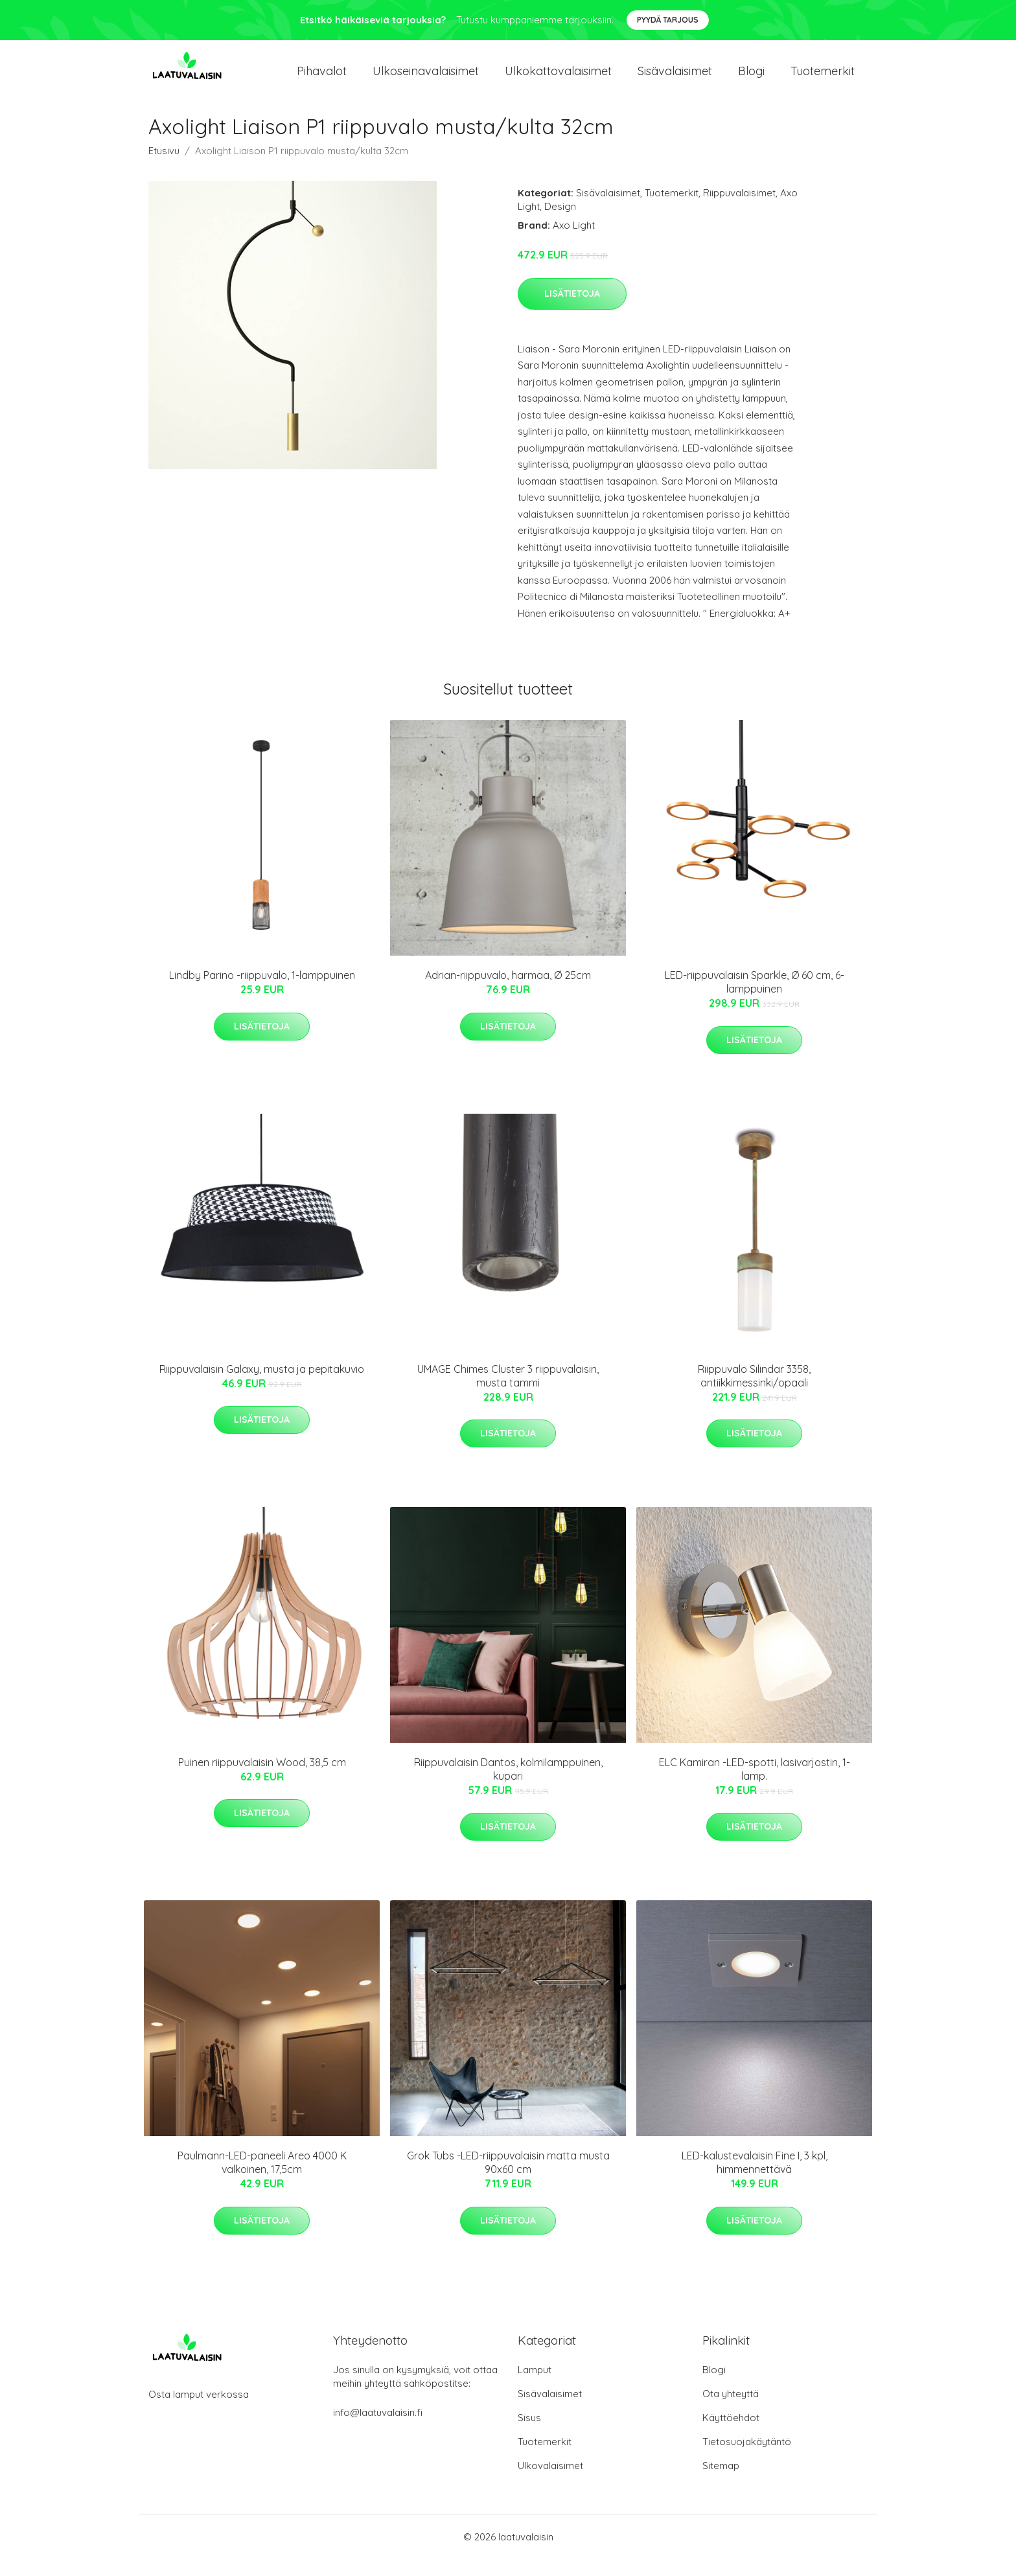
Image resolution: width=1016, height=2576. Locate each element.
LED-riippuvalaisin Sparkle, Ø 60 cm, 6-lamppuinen (754, 998)
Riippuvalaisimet (739, 209)
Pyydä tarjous (667, 20)
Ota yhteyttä (730, 2410)
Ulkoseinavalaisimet (426, 78)
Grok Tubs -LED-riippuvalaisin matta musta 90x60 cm (508, 2179)
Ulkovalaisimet (550, 2482)
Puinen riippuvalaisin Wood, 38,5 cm (262, 1779)
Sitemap (720, 2482)
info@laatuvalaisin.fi (377, 2429)
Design (560, 223)
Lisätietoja (572, 310)
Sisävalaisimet (675, 78)
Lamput (534, 2386)
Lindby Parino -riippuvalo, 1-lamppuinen (262, 991)
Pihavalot (322, 78)
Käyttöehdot (730, 2434)
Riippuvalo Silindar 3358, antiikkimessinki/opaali (754, 1392)
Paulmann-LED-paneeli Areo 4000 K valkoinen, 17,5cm (262, 2179)
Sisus (529, 2434)
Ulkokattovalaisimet (558, 78)
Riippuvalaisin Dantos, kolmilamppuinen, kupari (508, 1786)
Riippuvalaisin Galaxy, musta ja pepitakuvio (261, 1385)
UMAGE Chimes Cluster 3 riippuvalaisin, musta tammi (508, 1392)
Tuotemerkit (823, 78)
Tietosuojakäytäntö (746, 2458)
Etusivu (163, 167)
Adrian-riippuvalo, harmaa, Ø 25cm (508, 991)
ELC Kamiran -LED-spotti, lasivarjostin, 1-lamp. (754, 1786)
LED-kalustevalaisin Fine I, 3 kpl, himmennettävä (754, 2179)
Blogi (751, 78)
